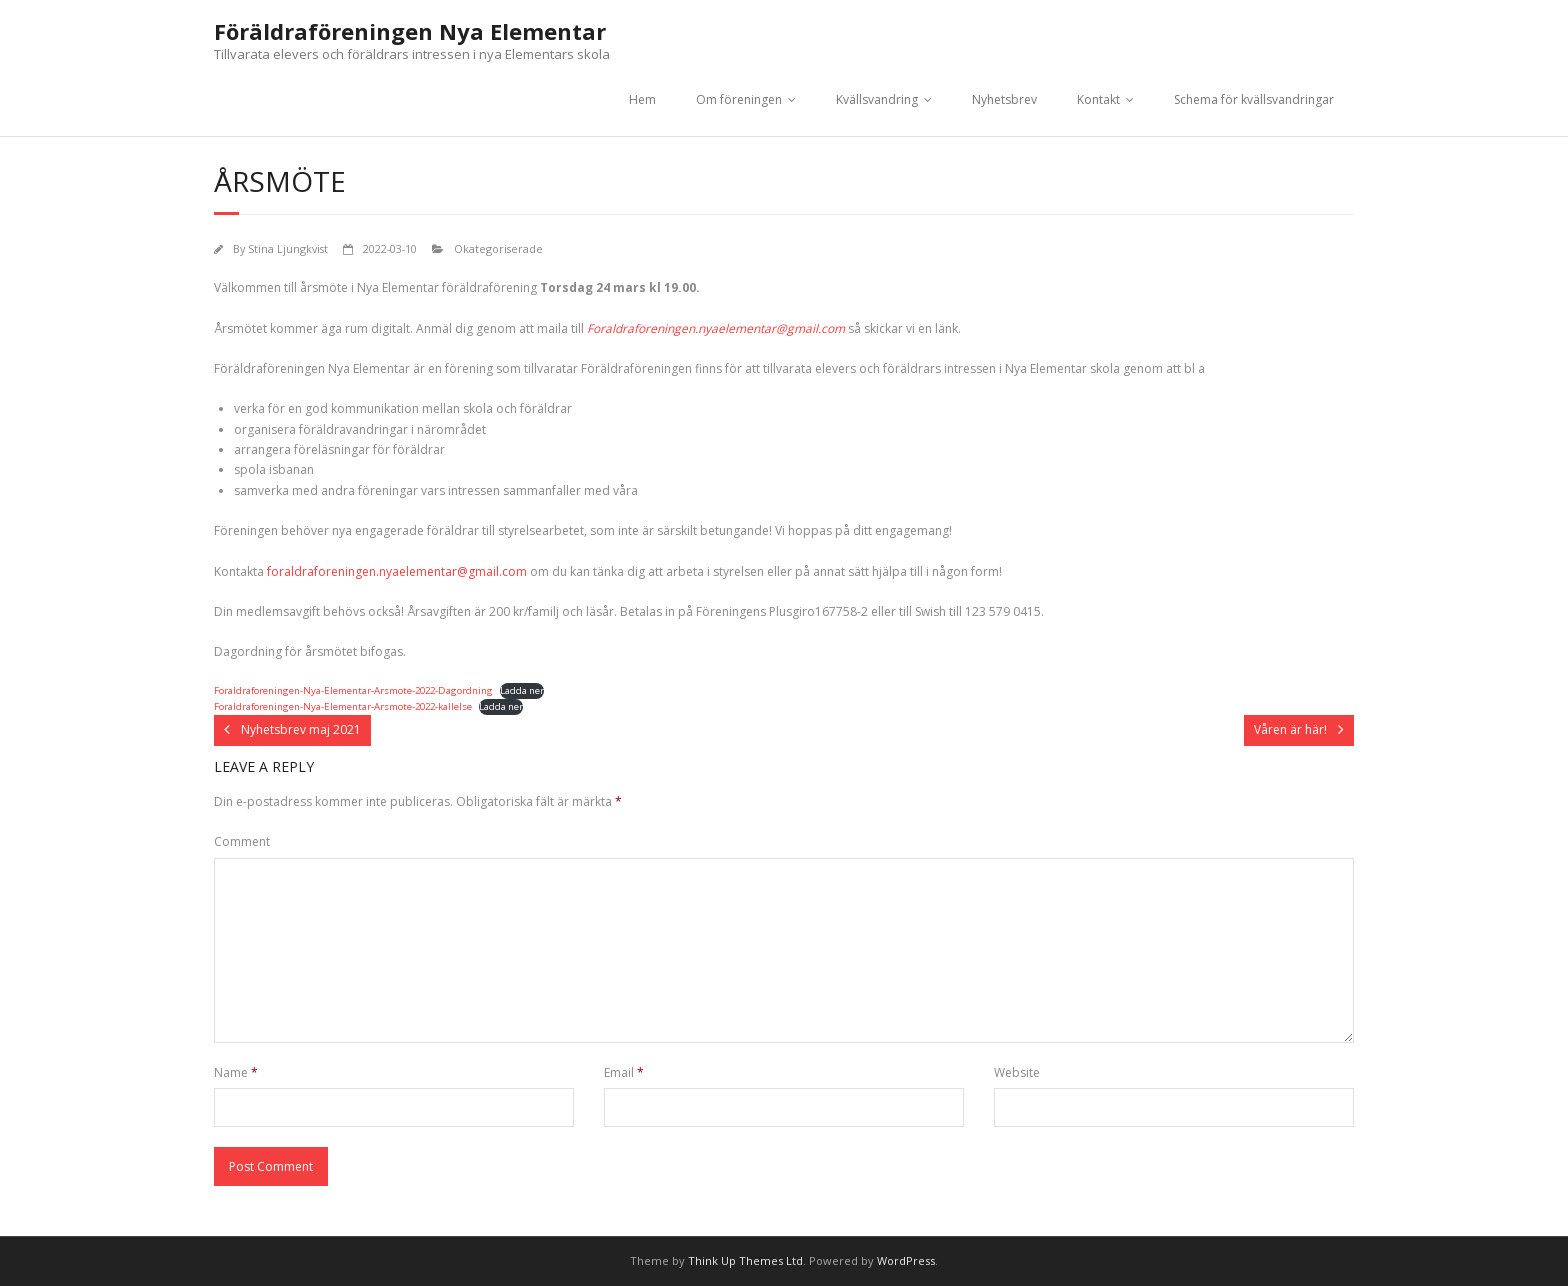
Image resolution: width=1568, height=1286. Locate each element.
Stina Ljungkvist (288, 248)
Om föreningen (739, 99)
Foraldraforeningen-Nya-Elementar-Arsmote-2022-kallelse (343, 706)
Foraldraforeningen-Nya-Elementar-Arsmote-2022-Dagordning (353, 690)
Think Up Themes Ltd (745, 1260)
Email (624, 1072)
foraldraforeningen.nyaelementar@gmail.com (397, 571)
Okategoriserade (498, 248)
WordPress (906, 1260)
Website (1017, 1072)
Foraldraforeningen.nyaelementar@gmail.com (716, 328)
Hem (642, 99)
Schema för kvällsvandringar (1254, 99)
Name (236, 1072)
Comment (242, 841)
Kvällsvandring (877, 99)
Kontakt (1098, 99)
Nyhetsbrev (1004, 99)
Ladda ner (522, 690)
